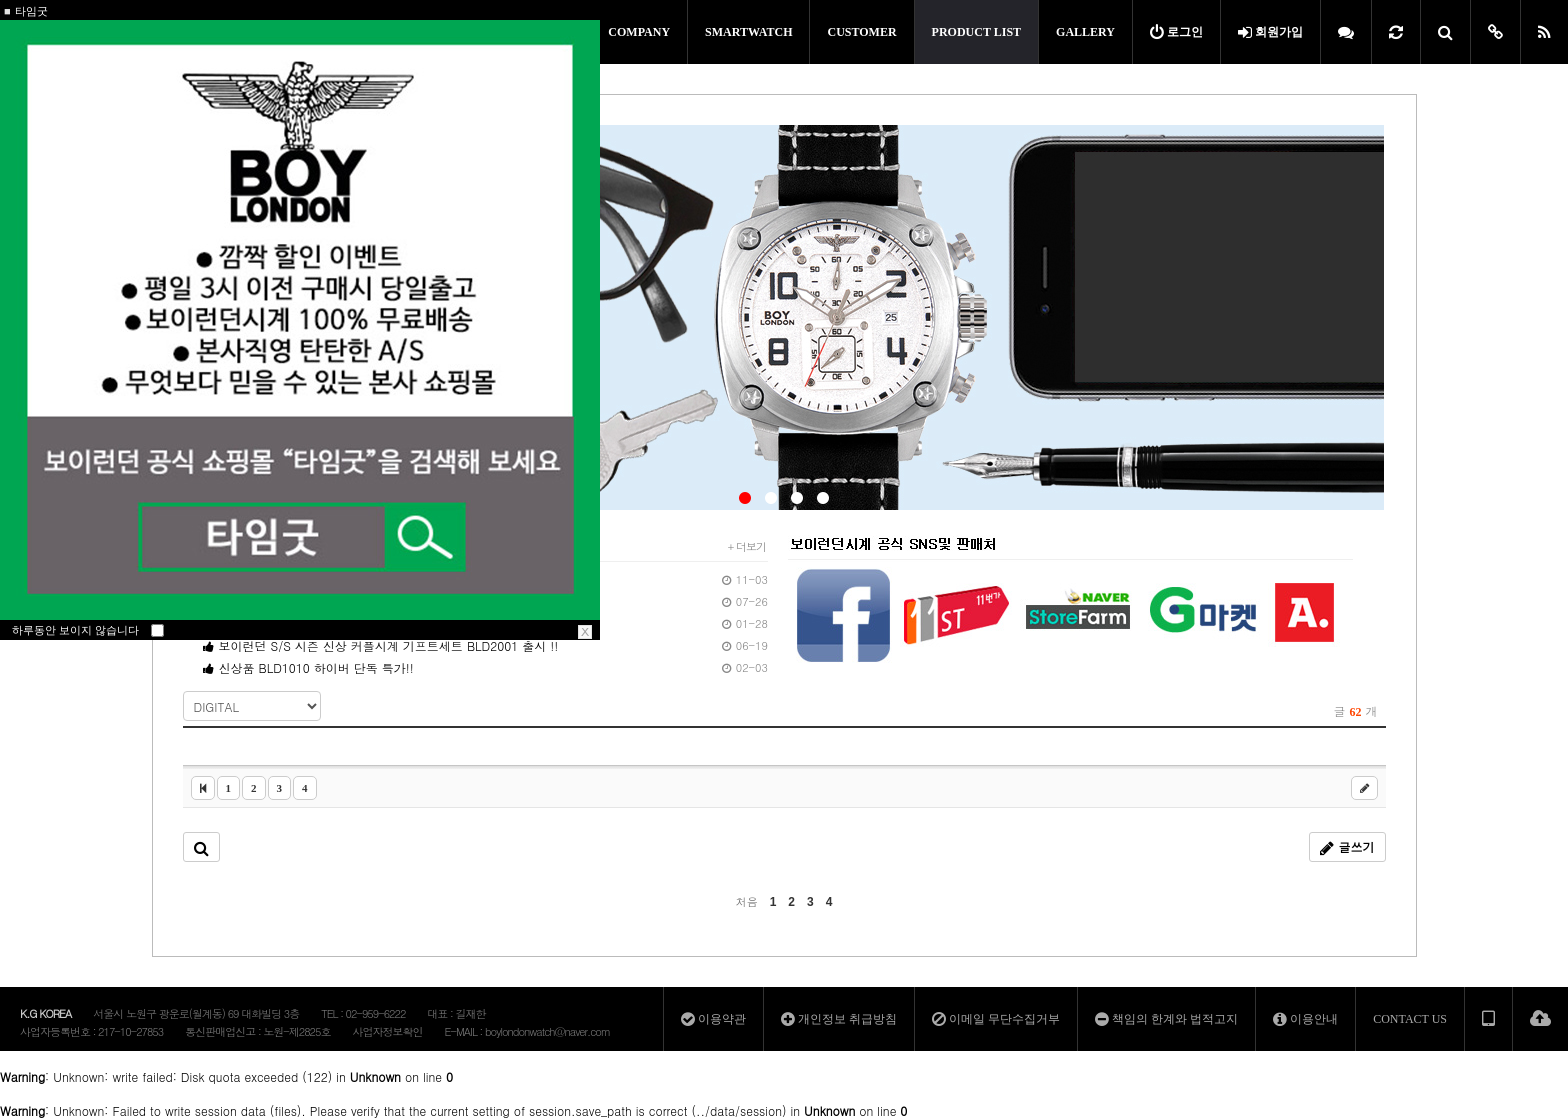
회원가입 (1270, 32)
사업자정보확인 (387, 1031)
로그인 (1176, 32)
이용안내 (1305, 1019)
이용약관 (713, 1019)
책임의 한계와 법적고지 (1166, 1019)
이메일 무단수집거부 (996, 1019)
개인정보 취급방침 (839, 1019)
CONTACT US (1410, 1019)
